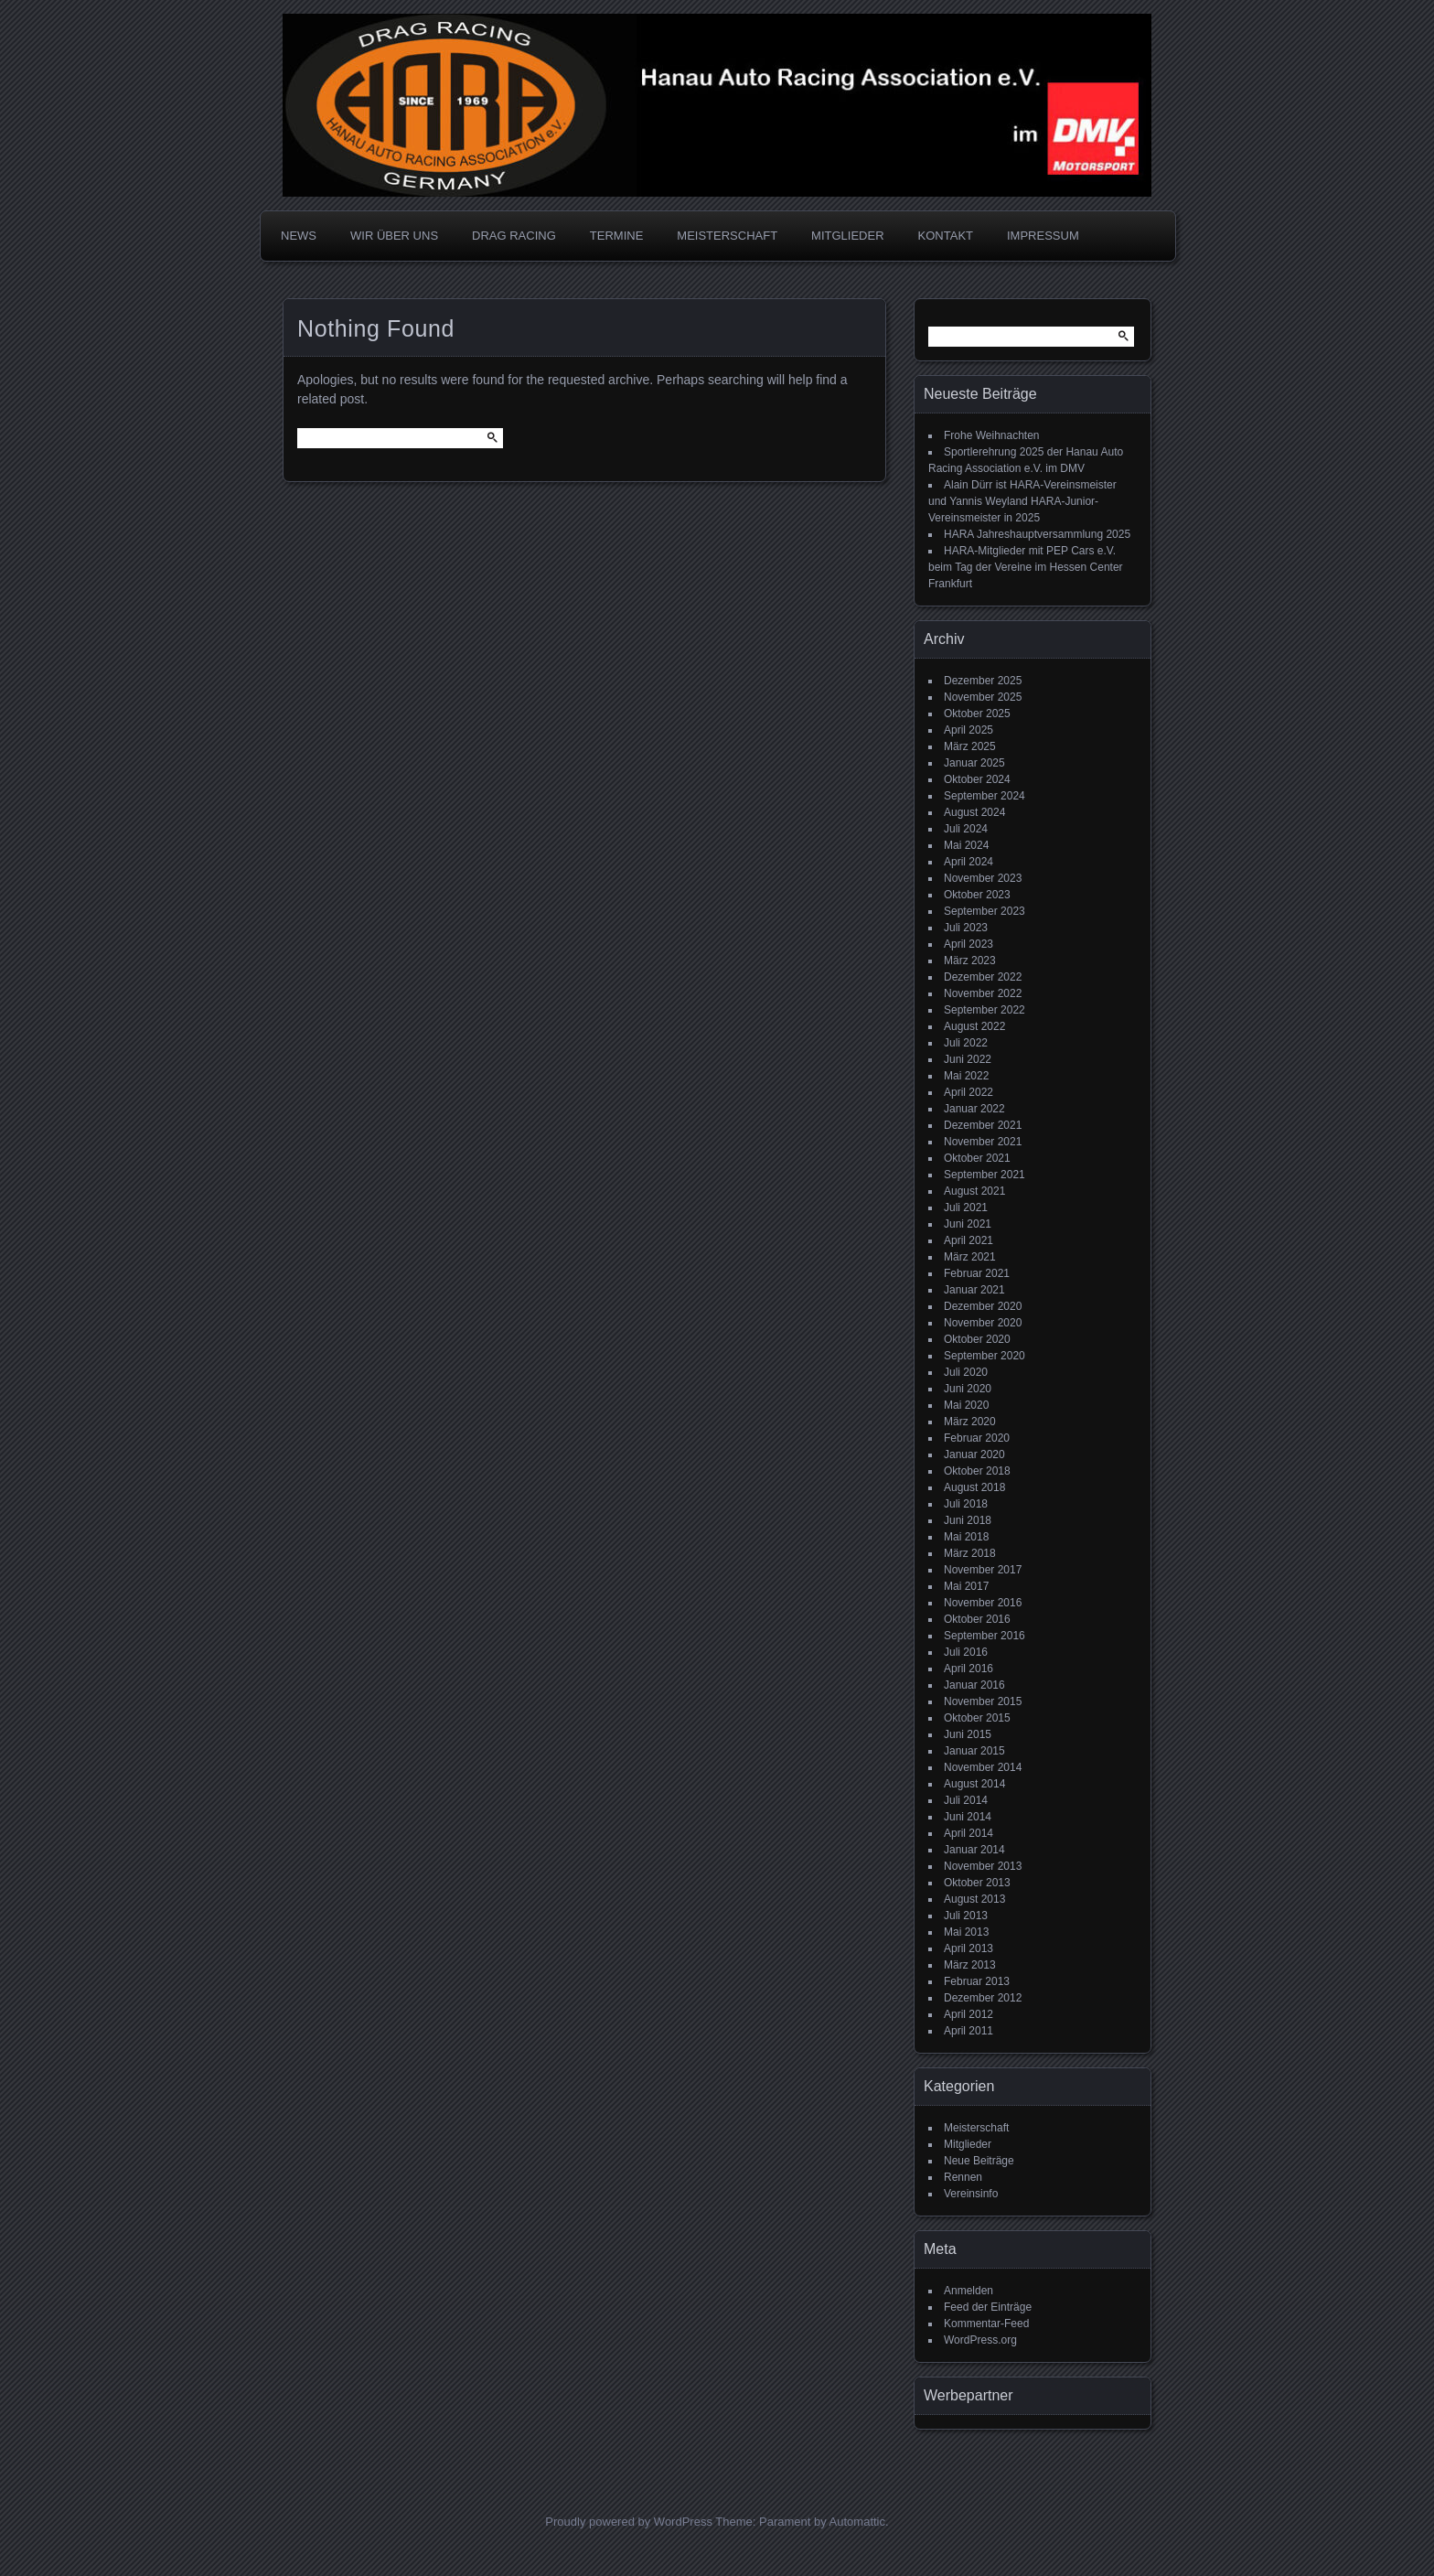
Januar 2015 (974, 1750)
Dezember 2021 (983, 1125)
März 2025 (970, 746)
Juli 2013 (966, 1915)
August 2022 (974, 1026)
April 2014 (968, 1833)
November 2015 (983, 1701)
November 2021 (983, 1141)
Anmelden (968, 2290)
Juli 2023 (966, 927)
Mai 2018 (966, 1536)
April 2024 (968, 861)
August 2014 (974, 1783)
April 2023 (968, 944)
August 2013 (974, 1899)
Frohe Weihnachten (992, 435)
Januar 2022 (974, 1108)
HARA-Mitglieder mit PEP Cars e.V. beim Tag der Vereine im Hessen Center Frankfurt (1025, 567)
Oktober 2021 (977, 1158)
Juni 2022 (967, 1059)
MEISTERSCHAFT (727, 235)
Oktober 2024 (977, 779)
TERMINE (617, 235)
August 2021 (974, 1191)
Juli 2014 (966, 1800)
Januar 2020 (974, 1454)
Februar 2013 (977, 1981)
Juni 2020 (967, 1388)
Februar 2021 (977, 1273)
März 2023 (970, 960)
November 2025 (983, 697)
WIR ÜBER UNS (394, 235)
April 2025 (968, 730)
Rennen (963, 2177)
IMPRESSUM (1043, 235)
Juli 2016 (966, 1652)
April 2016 (968, 1668)
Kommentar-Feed (986, 2323)
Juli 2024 (966, 828)
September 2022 (984, 1010)
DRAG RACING (514, 235)
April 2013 (968, 1948)
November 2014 (983, 1767)
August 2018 (974, 1487)
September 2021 (984, 1174)
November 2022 (983, 993)
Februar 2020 (977, 1438)
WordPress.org (980, 2340)
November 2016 (983, 1602)
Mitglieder (967, 2144)
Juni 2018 (967, 1520)
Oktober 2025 (977, 713)
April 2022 (968, 1092)
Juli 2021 (966, 1207)
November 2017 (983, 1569)
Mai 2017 (966, 1586)
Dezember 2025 (983, 680)
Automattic (857, 2521)
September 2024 (984, 795)
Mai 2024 (966, 845)
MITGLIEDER (847, 235)
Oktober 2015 (977, 1718)
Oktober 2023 (977, 894)
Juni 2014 (967, 1816)
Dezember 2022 (983, 977)
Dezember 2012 (983, 1997)
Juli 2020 (966, 1372)
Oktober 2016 (977, 1619)
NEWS (298, 235)
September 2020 (984, 1355)
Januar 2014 (974, 1849)
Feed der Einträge (988, 2307)
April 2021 (968, 1240)
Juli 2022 (966, 1042)
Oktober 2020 (977, 1339)
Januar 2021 (974, 1289)
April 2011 (968, 2030)
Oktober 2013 (977, 1882)
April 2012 (968, 2014)
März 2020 (970, 1421)
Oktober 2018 (977, 1471)
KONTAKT (945, 235)
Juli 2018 (966, 1503)
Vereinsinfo (971, 2193)
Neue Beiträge (979, 2160)
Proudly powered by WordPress (628, 2521)
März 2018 (970, 1553)
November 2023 (983, 878)
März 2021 (970, 1256)
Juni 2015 (967, 1734)
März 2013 (970, 1965)
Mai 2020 (966, 1405)
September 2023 (984, 911)
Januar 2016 (974, 1685)
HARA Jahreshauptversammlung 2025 (1037, 534)
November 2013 (983, 1866)
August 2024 (974, 812)
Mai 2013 (966, 1932)
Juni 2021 (967, 1224)
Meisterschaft (976, 2127)
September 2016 (984, 1635)
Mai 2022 (966, 1075)
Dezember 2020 (983, 1306)
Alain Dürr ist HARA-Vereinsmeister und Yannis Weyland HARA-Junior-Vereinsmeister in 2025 (1022, 501)
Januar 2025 (974, 763)
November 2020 (983, 1322)
